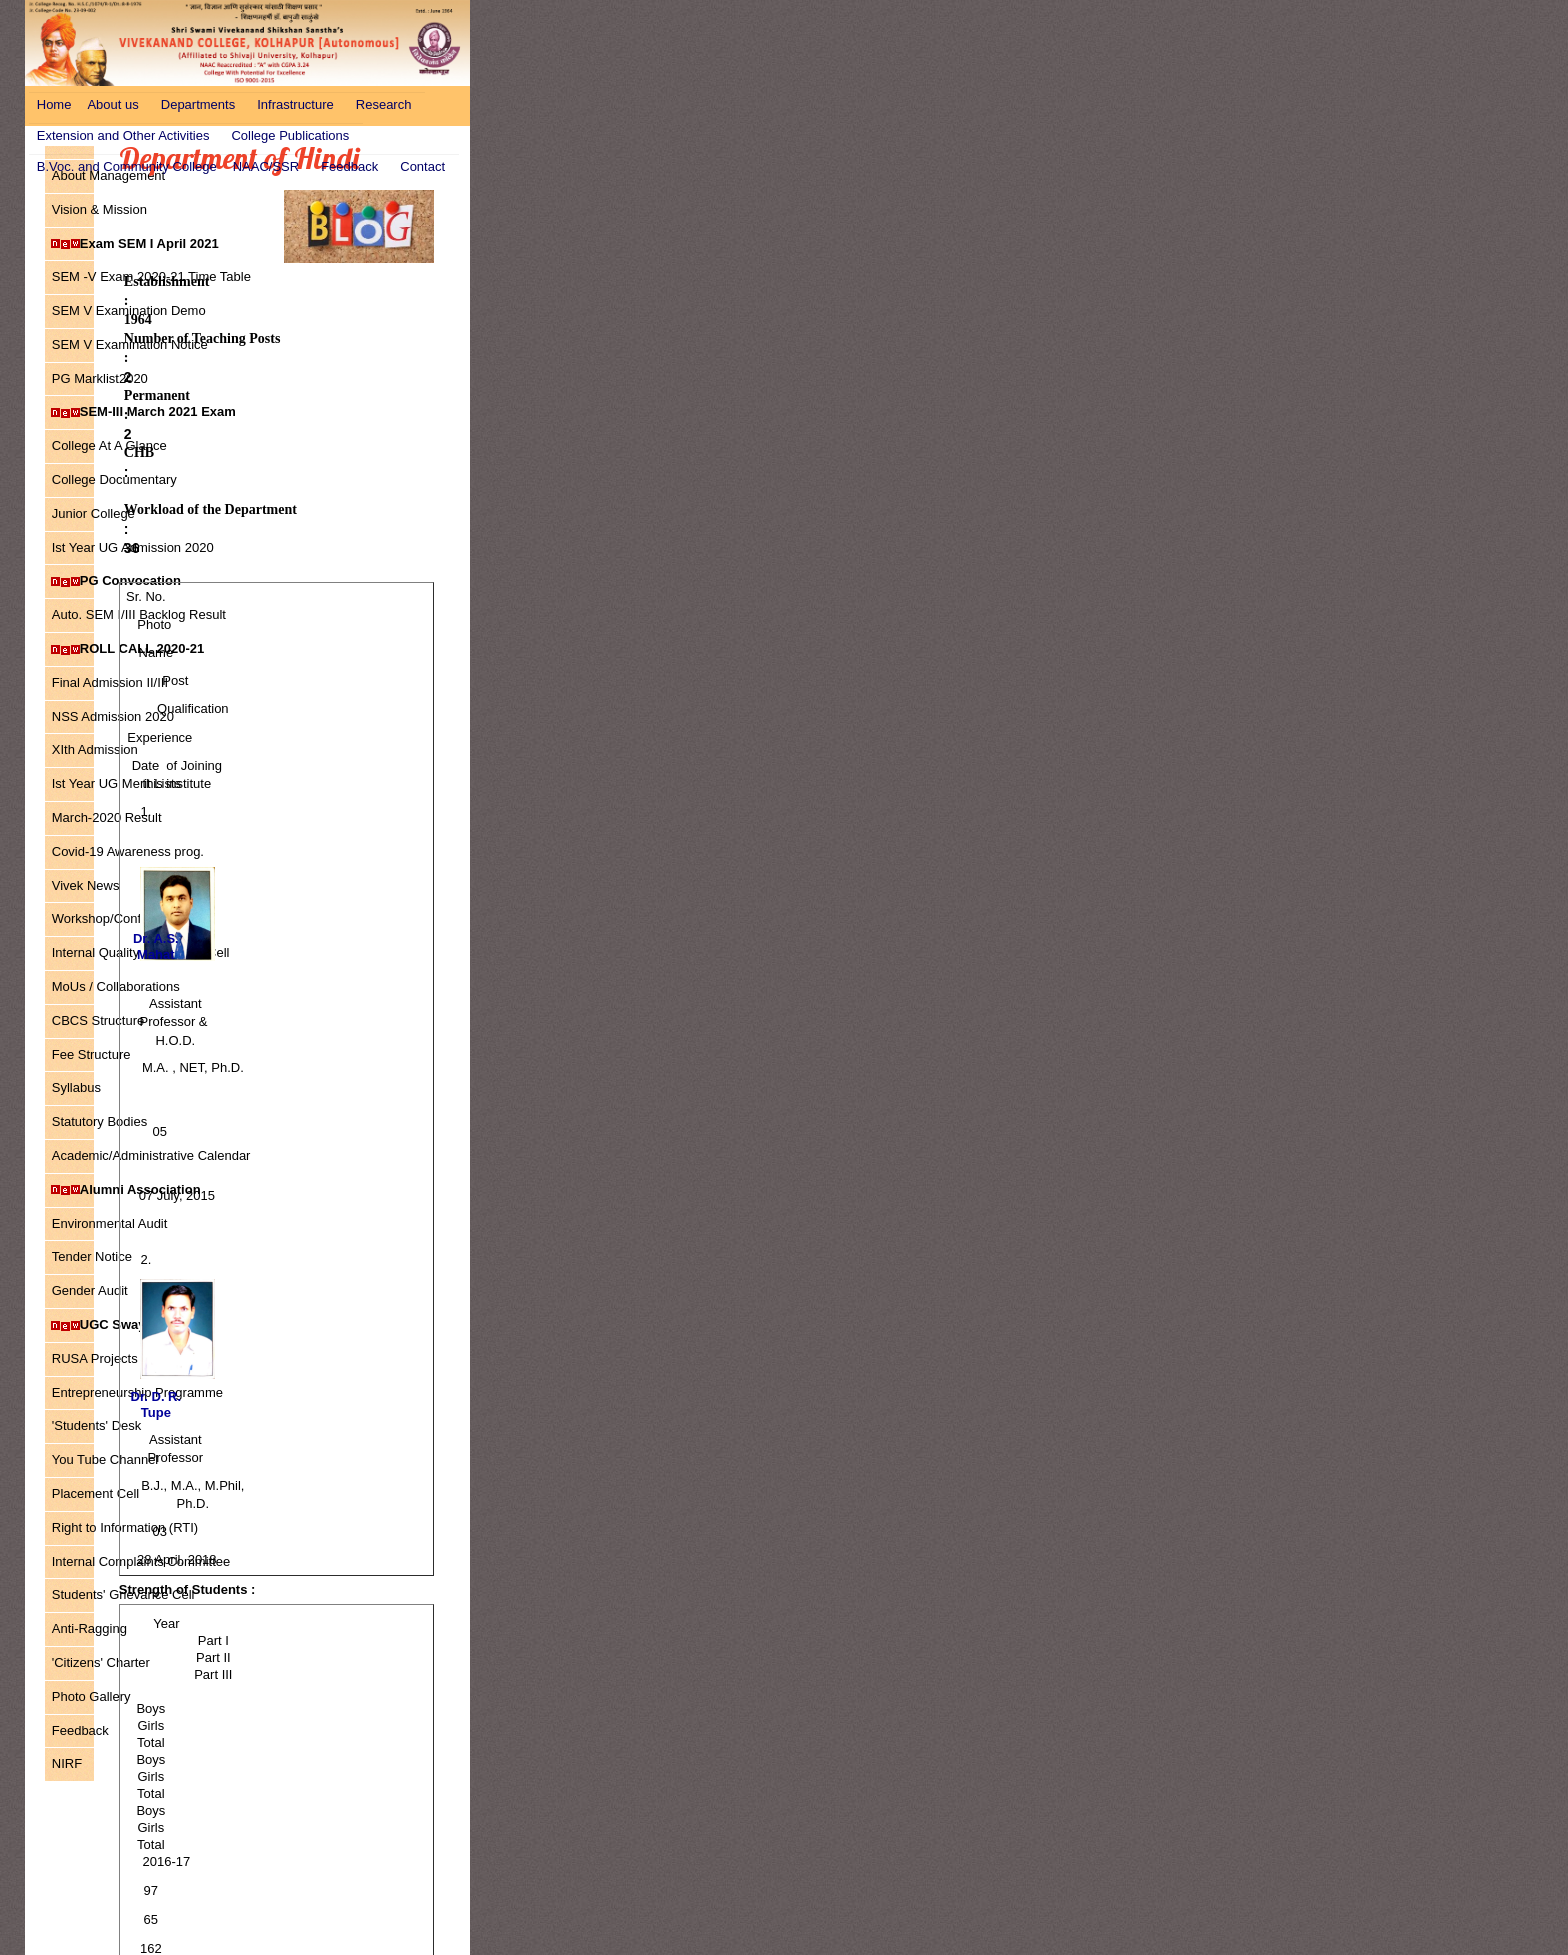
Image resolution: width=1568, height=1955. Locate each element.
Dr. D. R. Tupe (156, 1404)
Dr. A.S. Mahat (156, 946)
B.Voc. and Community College (127, 166)
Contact (422, 166)
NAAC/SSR (266, 166)
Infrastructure (295, 104)
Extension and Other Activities (123, 135)
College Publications (290, 135)
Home (54, 104)
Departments (198, 104)
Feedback (349, 166)
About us (112, 104)
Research (384, 104)
